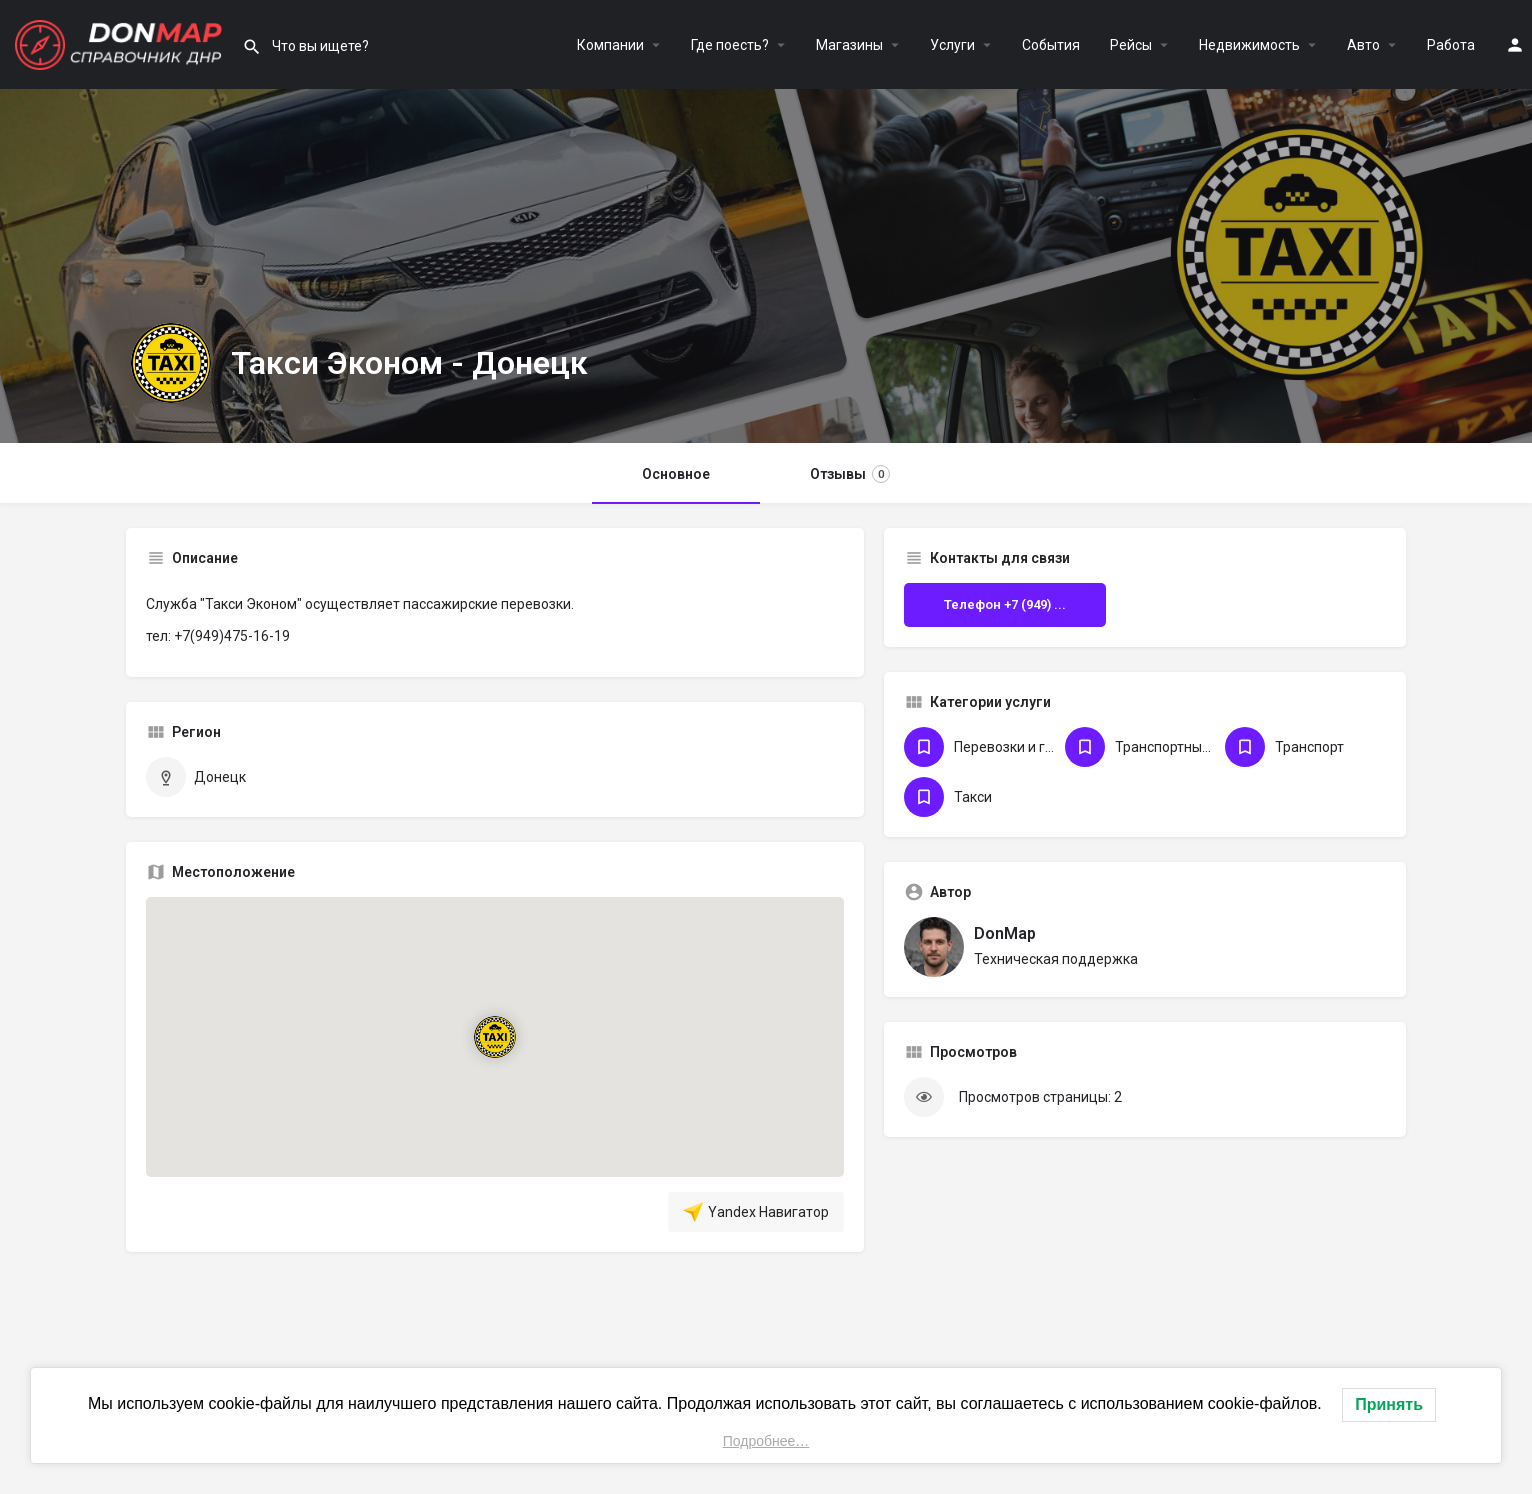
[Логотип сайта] (121, 43)
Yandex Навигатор (756, 1212)
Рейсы (1131, 45)
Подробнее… (766, 1441)
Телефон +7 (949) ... (1005, 604)
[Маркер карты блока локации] (496, 1037)
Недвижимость (1249, 45)
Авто (1363, 45)
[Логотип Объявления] (171, 363)
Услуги (952, 45)
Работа (1451, 45)
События (1051, 45)
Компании (610, 45)
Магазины (849, 45)
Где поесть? (730, 45)
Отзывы (850, 474)
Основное (676, 474)
